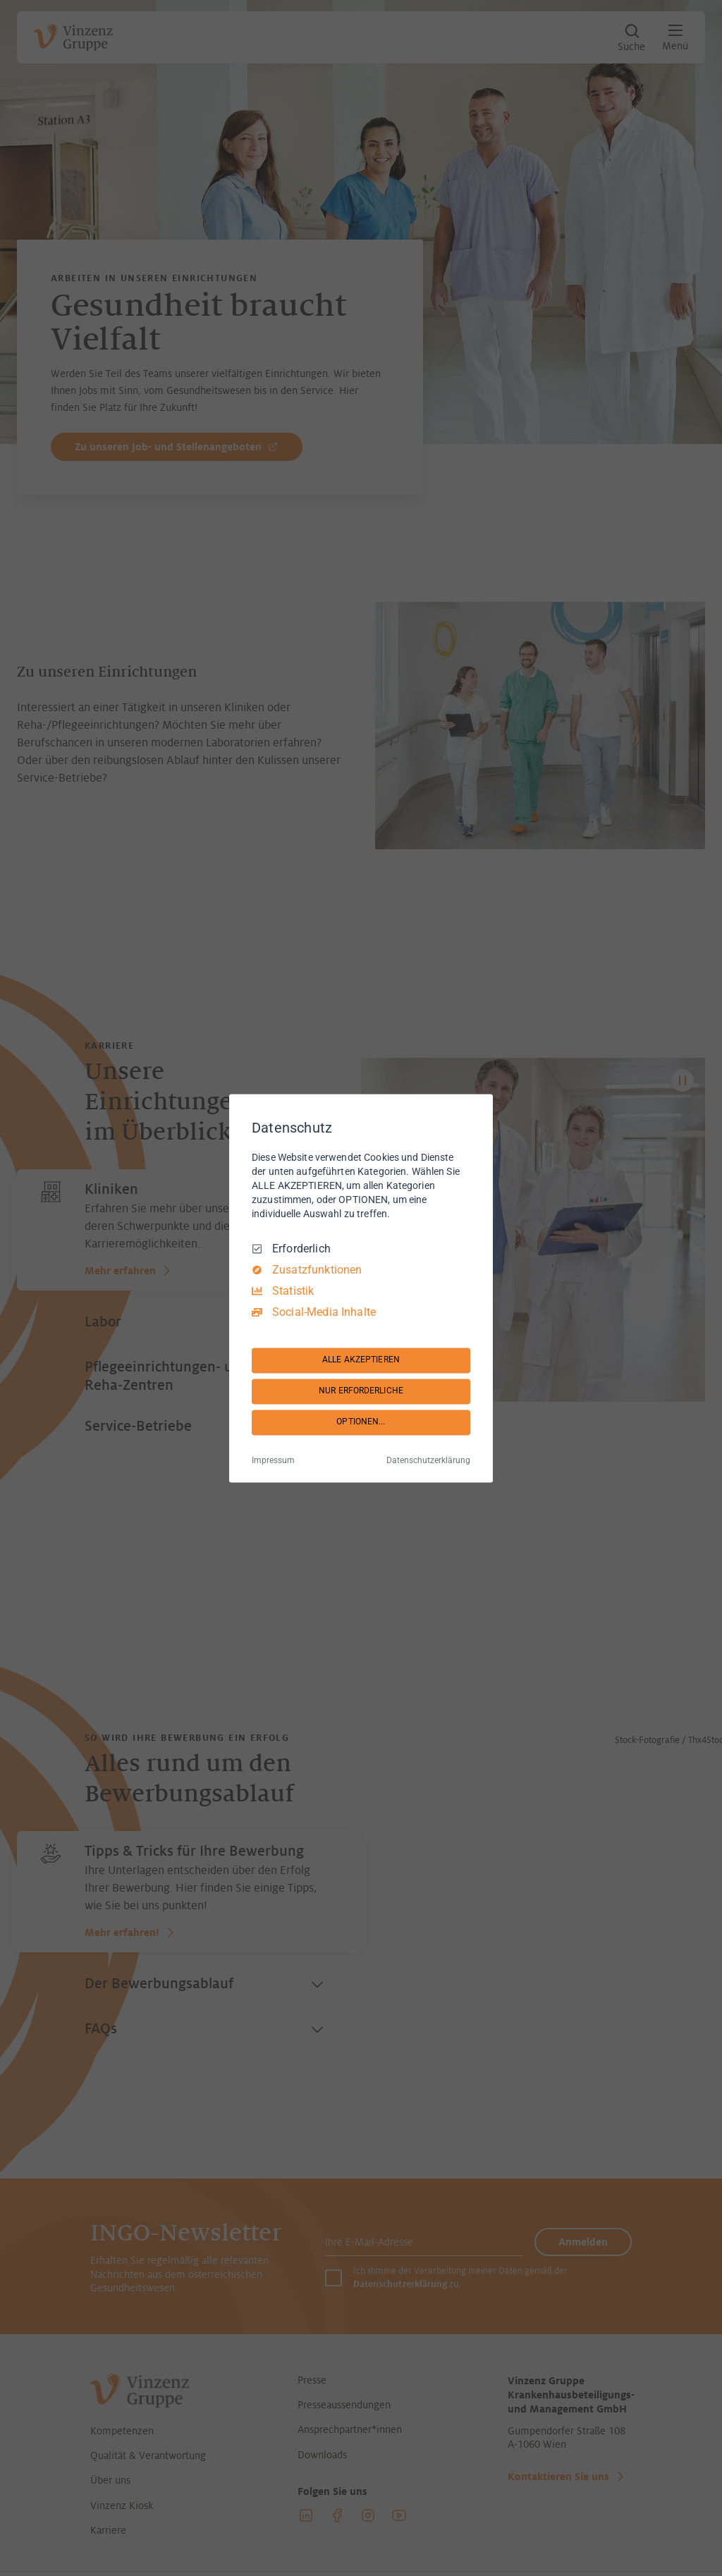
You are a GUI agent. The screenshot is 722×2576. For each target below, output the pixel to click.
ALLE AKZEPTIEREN (361, 1360)
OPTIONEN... (360, 1422)
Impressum (273, 1460)
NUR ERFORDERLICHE (361, 1391)
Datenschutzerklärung (428, 1460)
